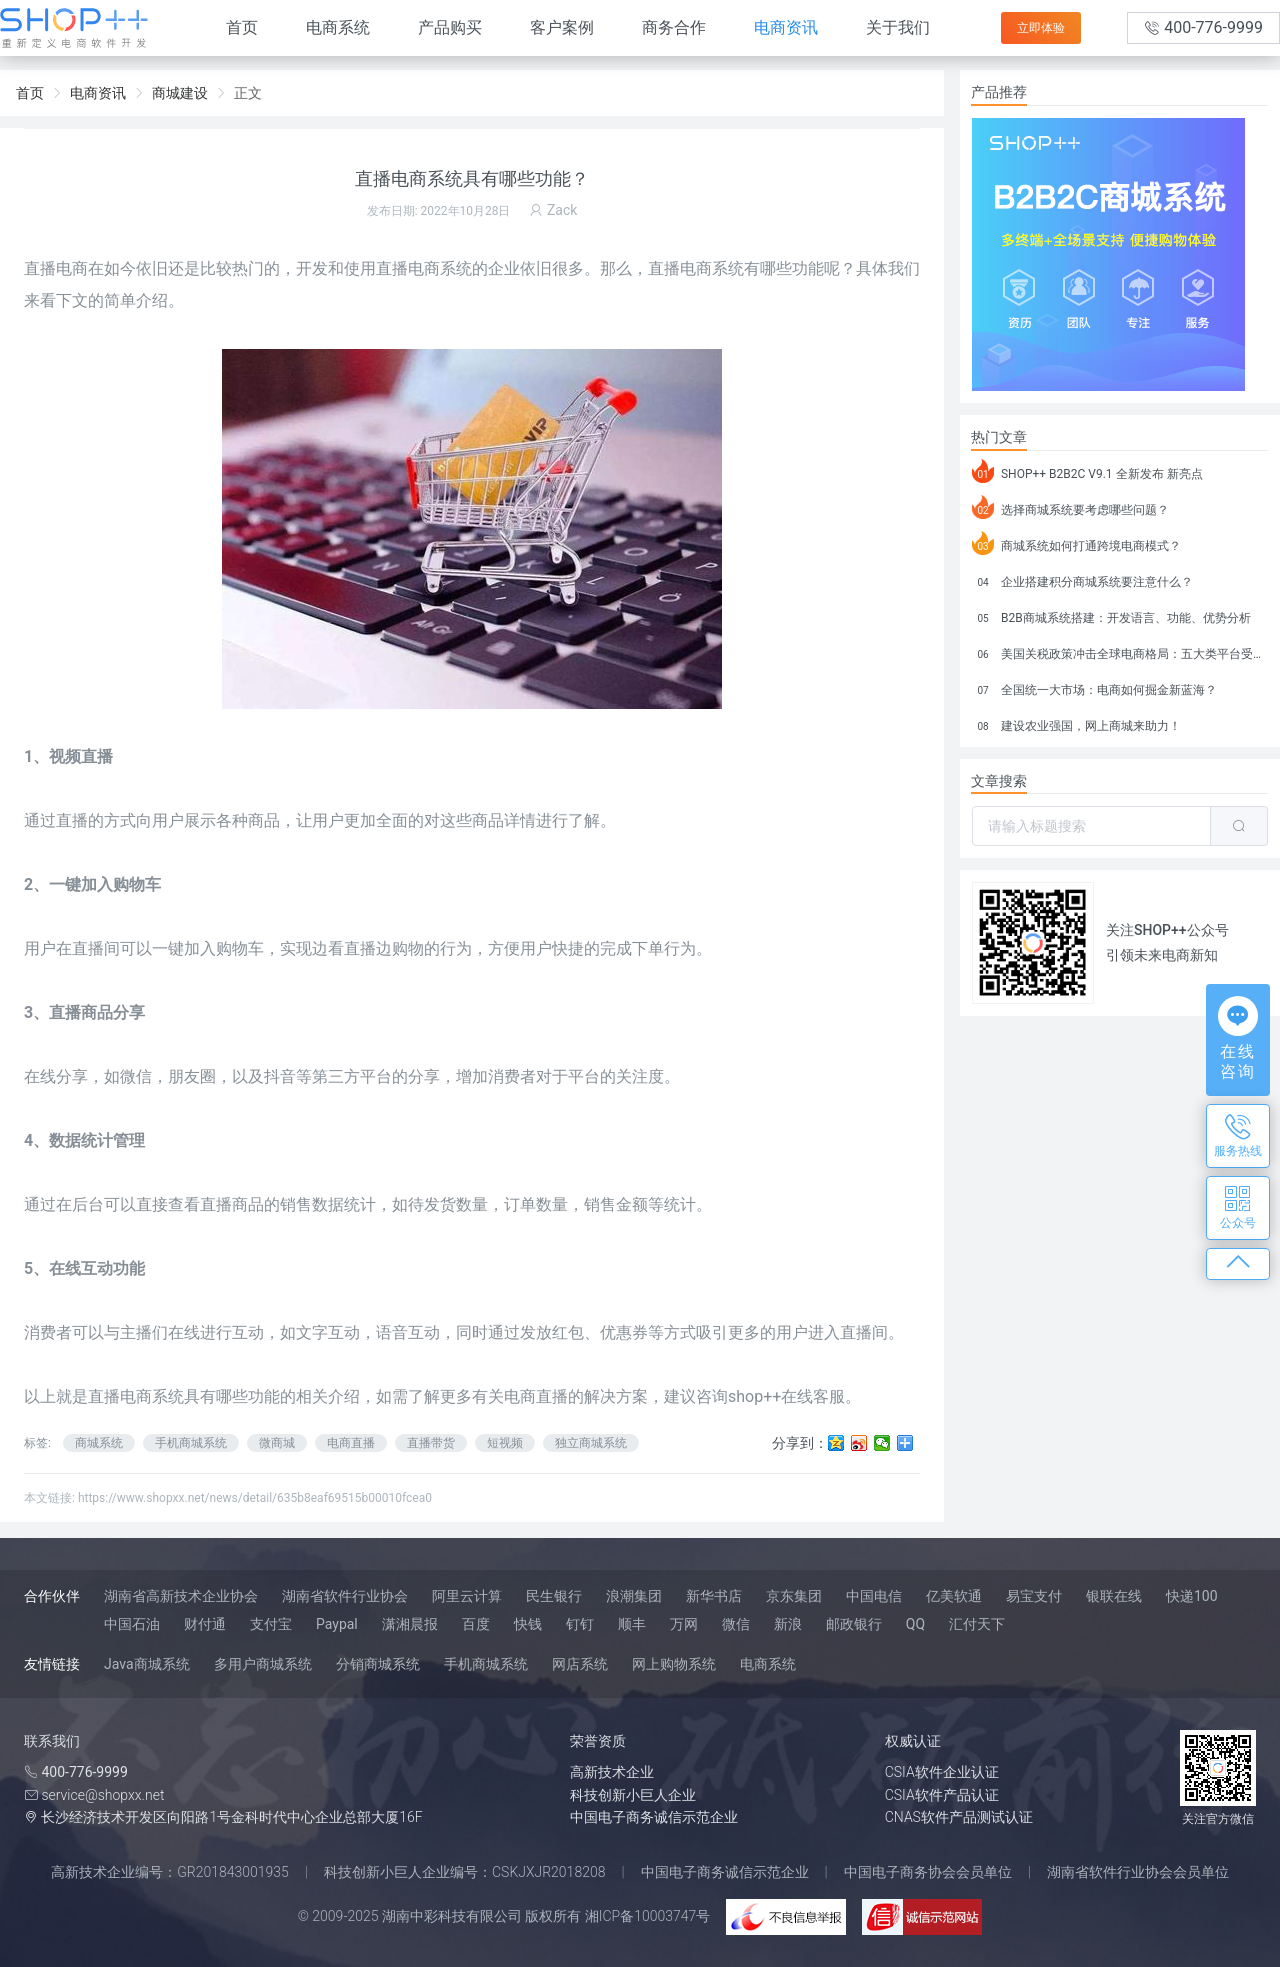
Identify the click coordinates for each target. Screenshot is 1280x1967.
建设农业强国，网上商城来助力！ (1076, 723)
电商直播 (351, 1443)
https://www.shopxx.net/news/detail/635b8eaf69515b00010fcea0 (255, 1498)
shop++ (754, 1396)
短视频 (505, 1443)
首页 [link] (30, 93)
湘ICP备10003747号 (648, 1916)
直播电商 (56, 268)
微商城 (277, 1443)
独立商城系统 (591, 1443)
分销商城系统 (378, 1664)
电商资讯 (786, 27)
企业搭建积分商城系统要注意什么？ (1082, 579)
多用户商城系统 (263, 1664)
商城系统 (99, 1443)
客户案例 (562, 27)
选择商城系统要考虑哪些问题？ (1070, 507)
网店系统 (580, 1664)
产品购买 (450, 27)
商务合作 (674, 27)
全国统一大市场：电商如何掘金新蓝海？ (1094, 687)
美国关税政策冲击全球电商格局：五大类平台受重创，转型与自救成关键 (1120, 651)
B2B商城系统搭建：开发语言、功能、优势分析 (1111, 615)
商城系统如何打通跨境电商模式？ (1076, 543)
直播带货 (431, 1443)
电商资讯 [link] (98, 93)
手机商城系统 (191, 1443)
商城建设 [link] (180, 93)
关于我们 (898, 27)
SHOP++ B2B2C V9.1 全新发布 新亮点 (1087, 471)
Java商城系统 (147, 1664)
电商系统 (338, 27)
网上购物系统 (674, 1664)
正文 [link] (248, 93)
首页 (242, 27)
